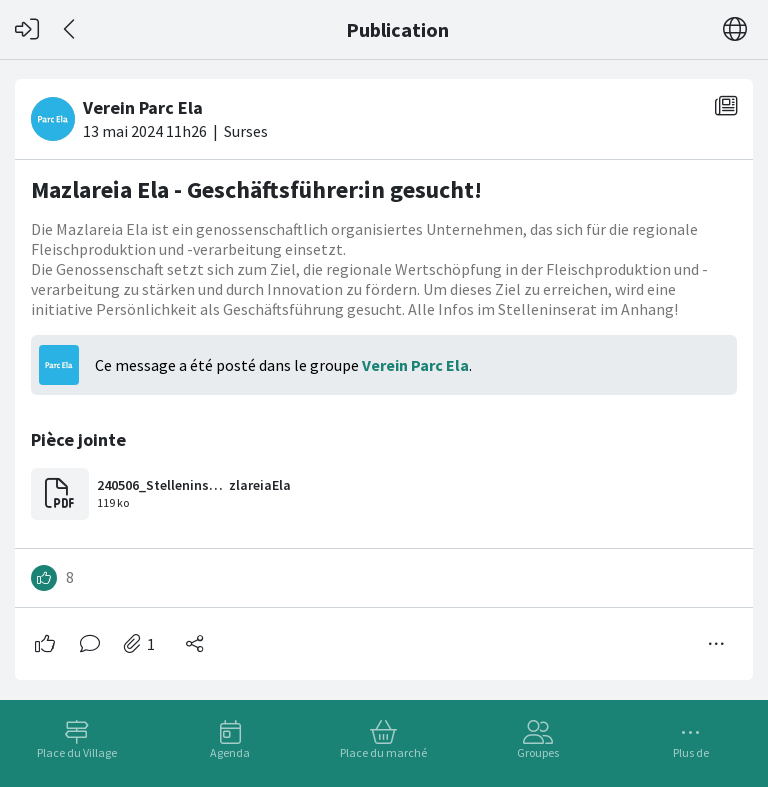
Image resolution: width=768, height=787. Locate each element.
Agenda (230, 752)
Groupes (538, 752)
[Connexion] (27, 29)
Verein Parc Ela (415, 365)
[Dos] (70, 29)
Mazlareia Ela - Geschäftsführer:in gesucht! (256, 189)
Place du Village (77, 752)
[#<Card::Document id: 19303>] (384, 371)
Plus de (691, 752)
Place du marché (383, 752)
